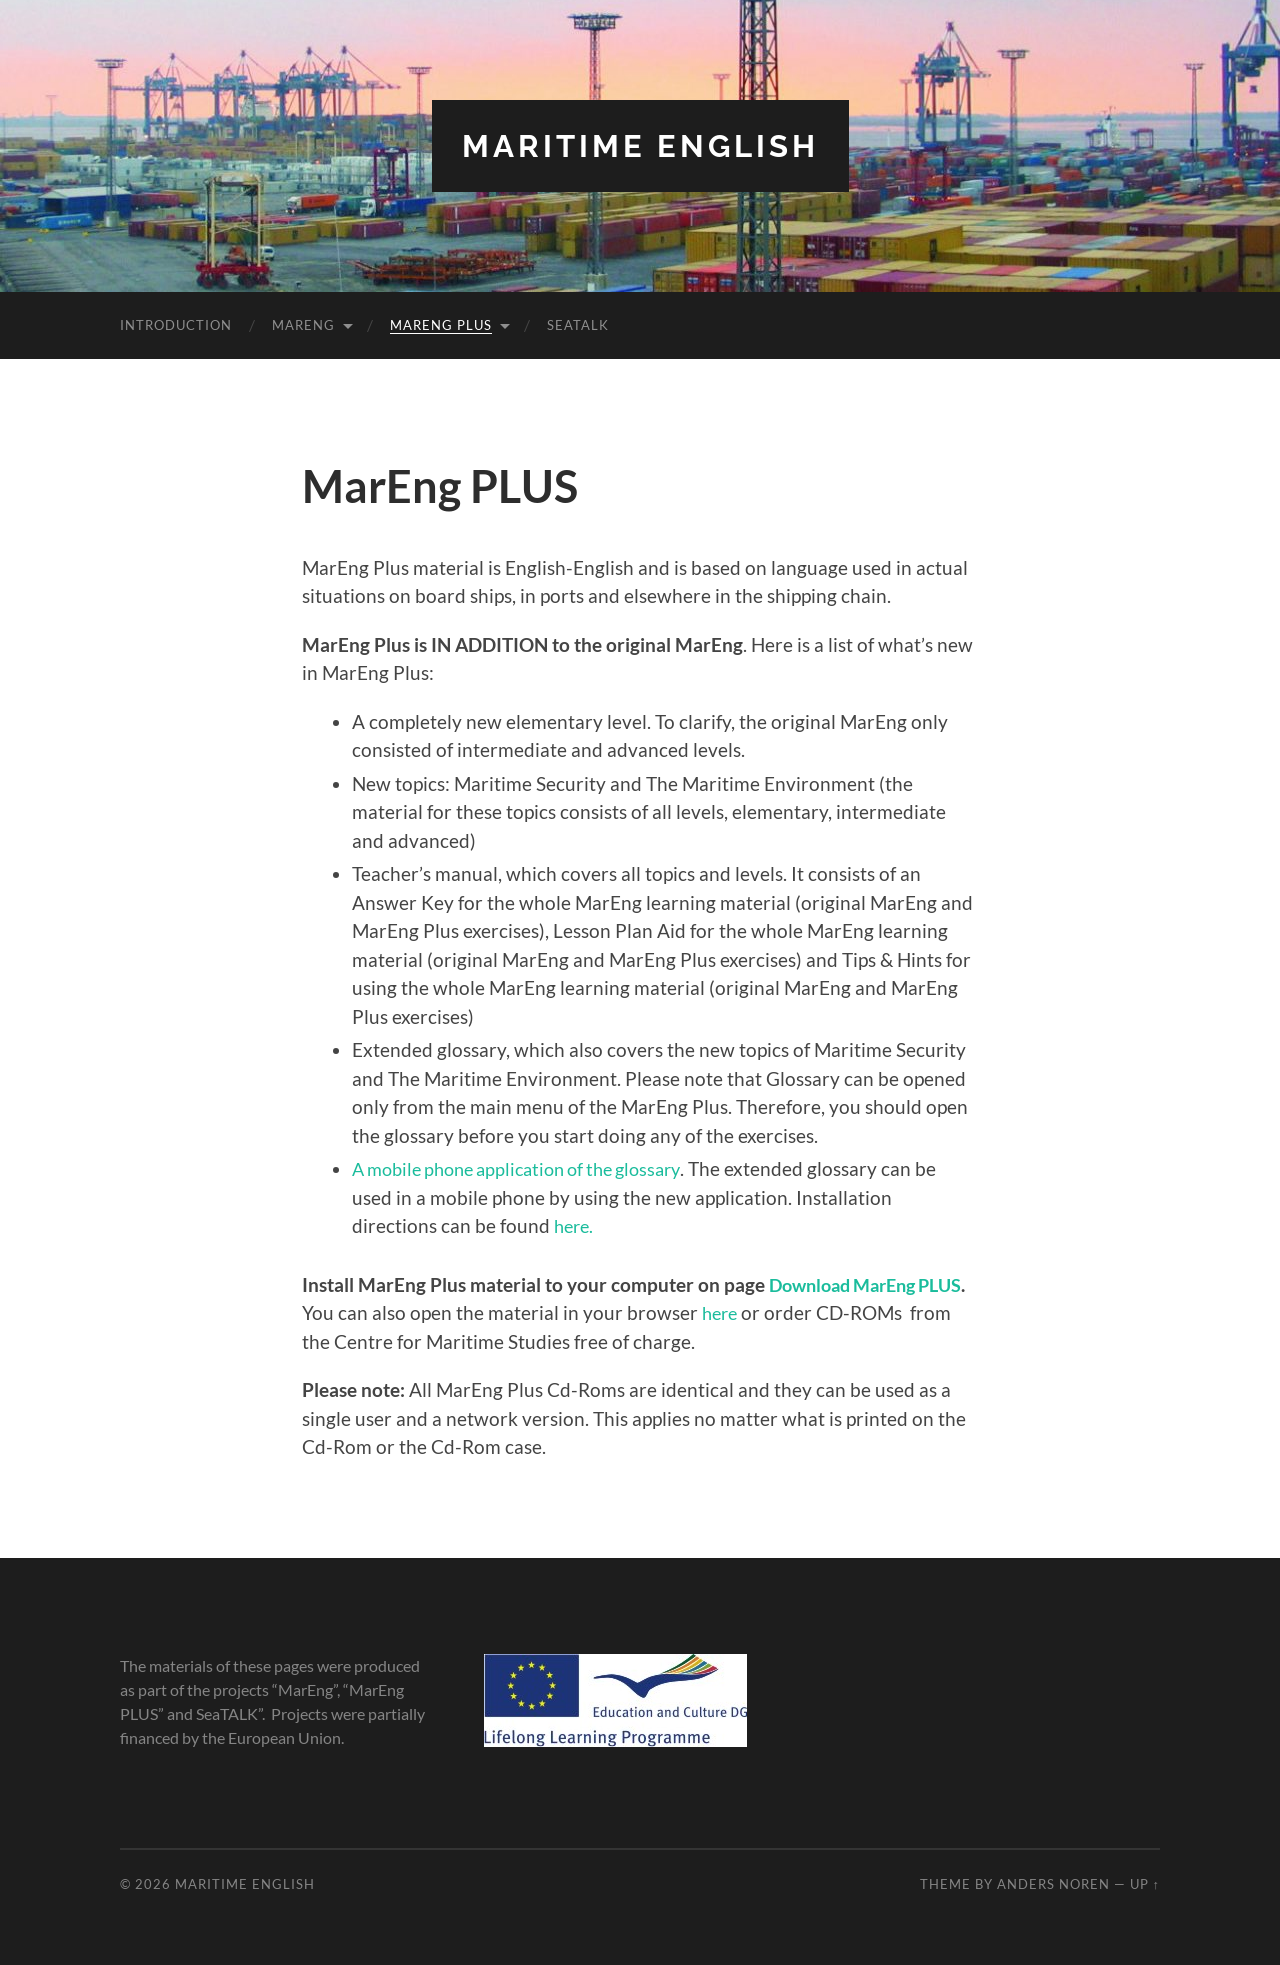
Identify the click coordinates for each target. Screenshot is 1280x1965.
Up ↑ (1145, 1883)
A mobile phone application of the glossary (529, 1168)
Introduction (176, 325)
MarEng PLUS (441, 325)
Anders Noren (1053, 1883)
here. (575, 1225)
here (775, 1312)
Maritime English (640, 145)
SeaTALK (578, 325)
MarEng (303, 325)
